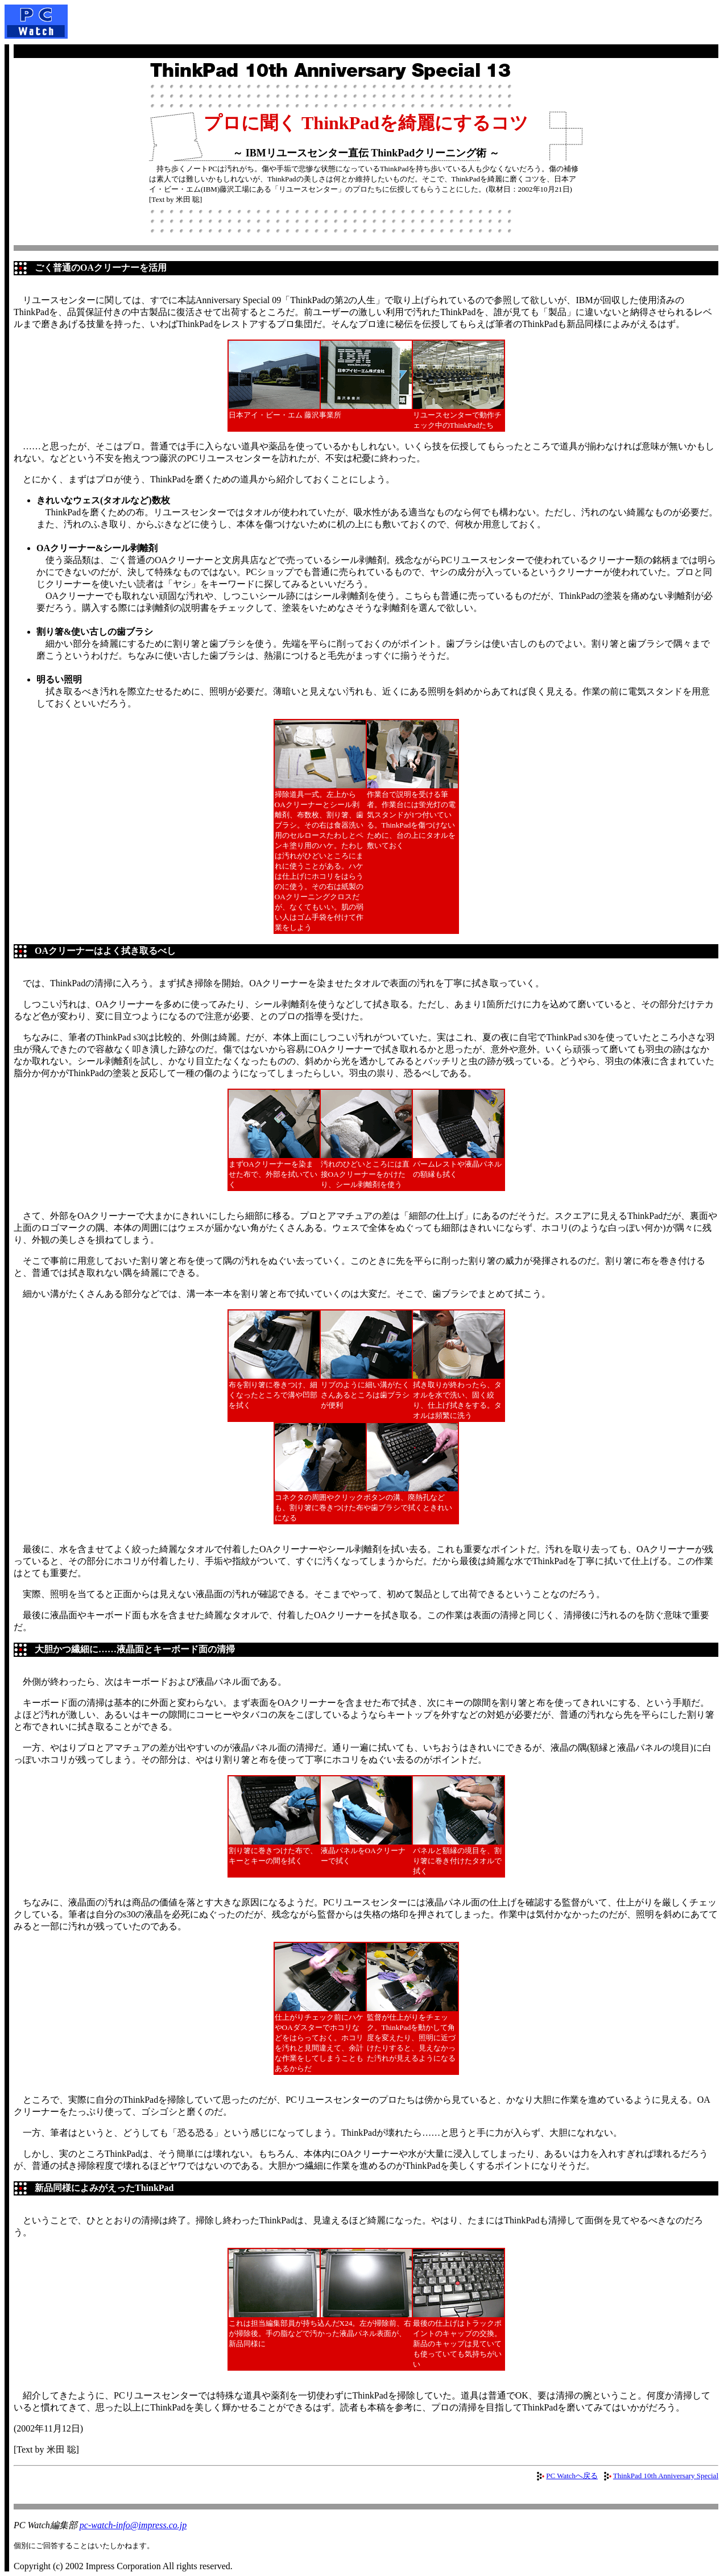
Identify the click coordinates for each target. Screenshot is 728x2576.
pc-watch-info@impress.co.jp (133, 2525)
